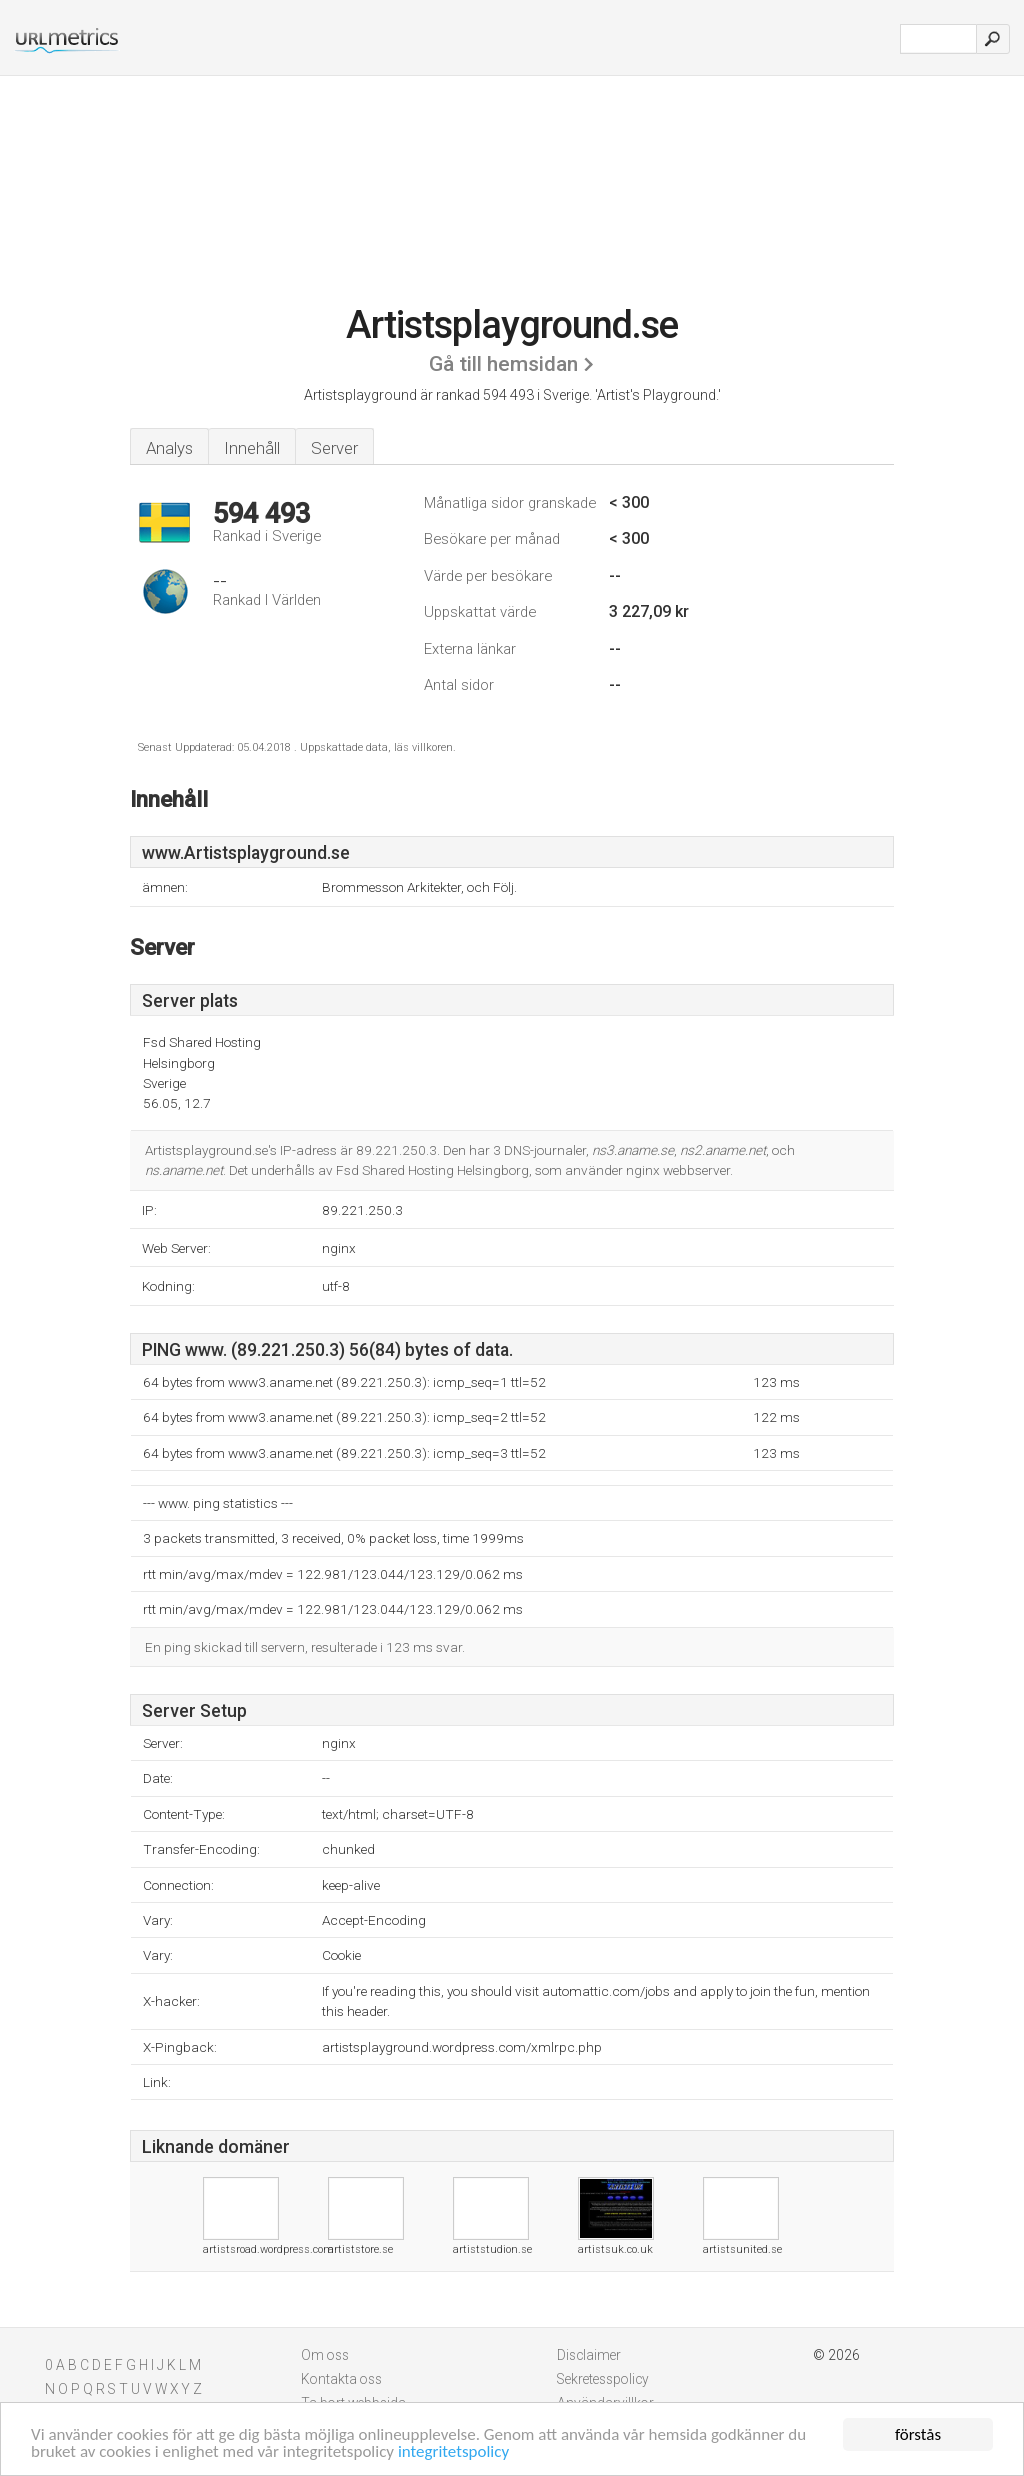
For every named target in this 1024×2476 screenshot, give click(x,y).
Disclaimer (589, 2355)
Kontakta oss (341, 2379)
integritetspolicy (453, 2453)
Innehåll (252, 448)
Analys (169, 448)
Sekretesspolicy (603, 2379)
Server (334, 448)
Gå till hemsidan (503, 364)
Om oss (325, 2355)
